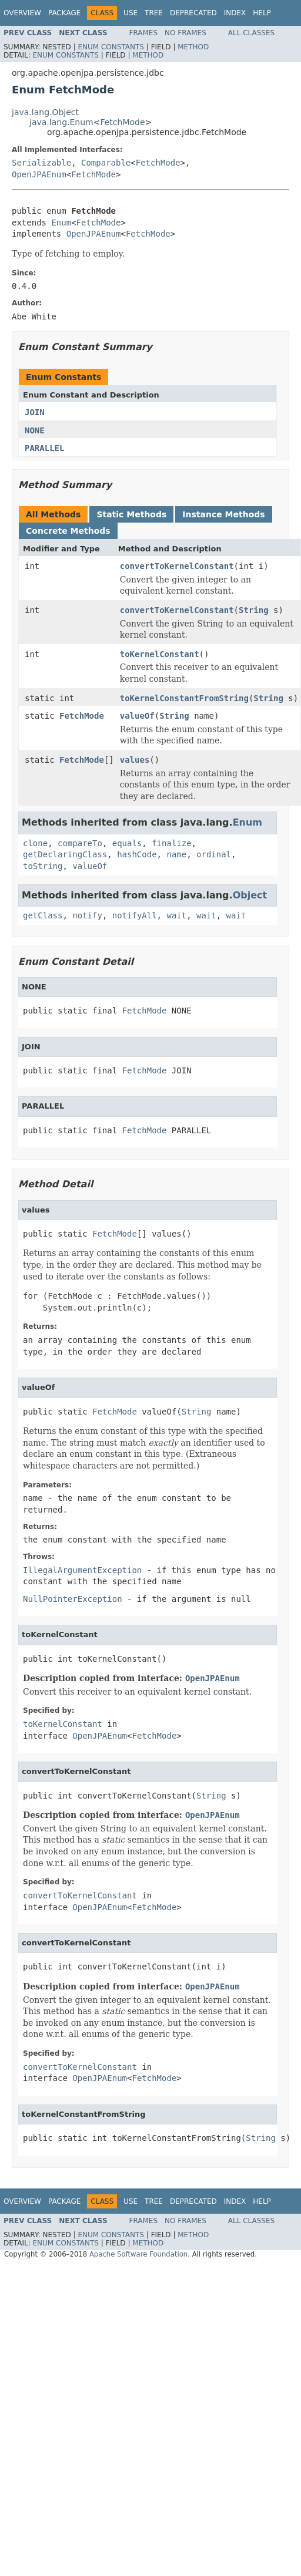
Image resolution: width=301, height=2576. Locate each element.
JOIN (35, 412)
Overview (22, 13)
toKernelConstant (159, 654)
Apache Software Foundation (138, 2254)
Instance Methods (223, 514)
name (176, 854)
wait (176, 915)
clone (35, 843)
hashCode (136, 854)
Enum (61, 222)
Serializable (41, 162)
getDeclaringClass (65, 854)
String (254, 610)
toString (42, 866)
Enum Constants (110, 47)
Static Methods (131, 514)
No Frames (185, 33)
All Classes (251, 33)
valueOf (137, 715)
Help (262, 13)
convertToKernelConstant (177, 566)
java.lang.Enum (61, 122)
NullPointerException (72, 1599)
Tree (154, 13)
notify (87, 915)
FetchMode (122, 122)
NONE (35, 430)
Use (130, 13)
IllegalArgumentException (82, 1570)
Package (64, 13)
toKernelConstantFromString (184, 698)
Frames (143, 33)
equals (127, 843)
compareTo (80, 843)
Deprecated (193, 13)
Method (193, 47)
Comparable (106, 162)
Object (250, 895)
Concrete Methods (68, 531)
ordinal (213, 854)
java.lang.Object (45, 112)
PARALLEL (44, 448)
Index (235, 13)
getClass (42, 915)
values (135, 760)
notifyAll (134, 915)
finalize (171, 843)
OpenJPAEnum (39, 174)
